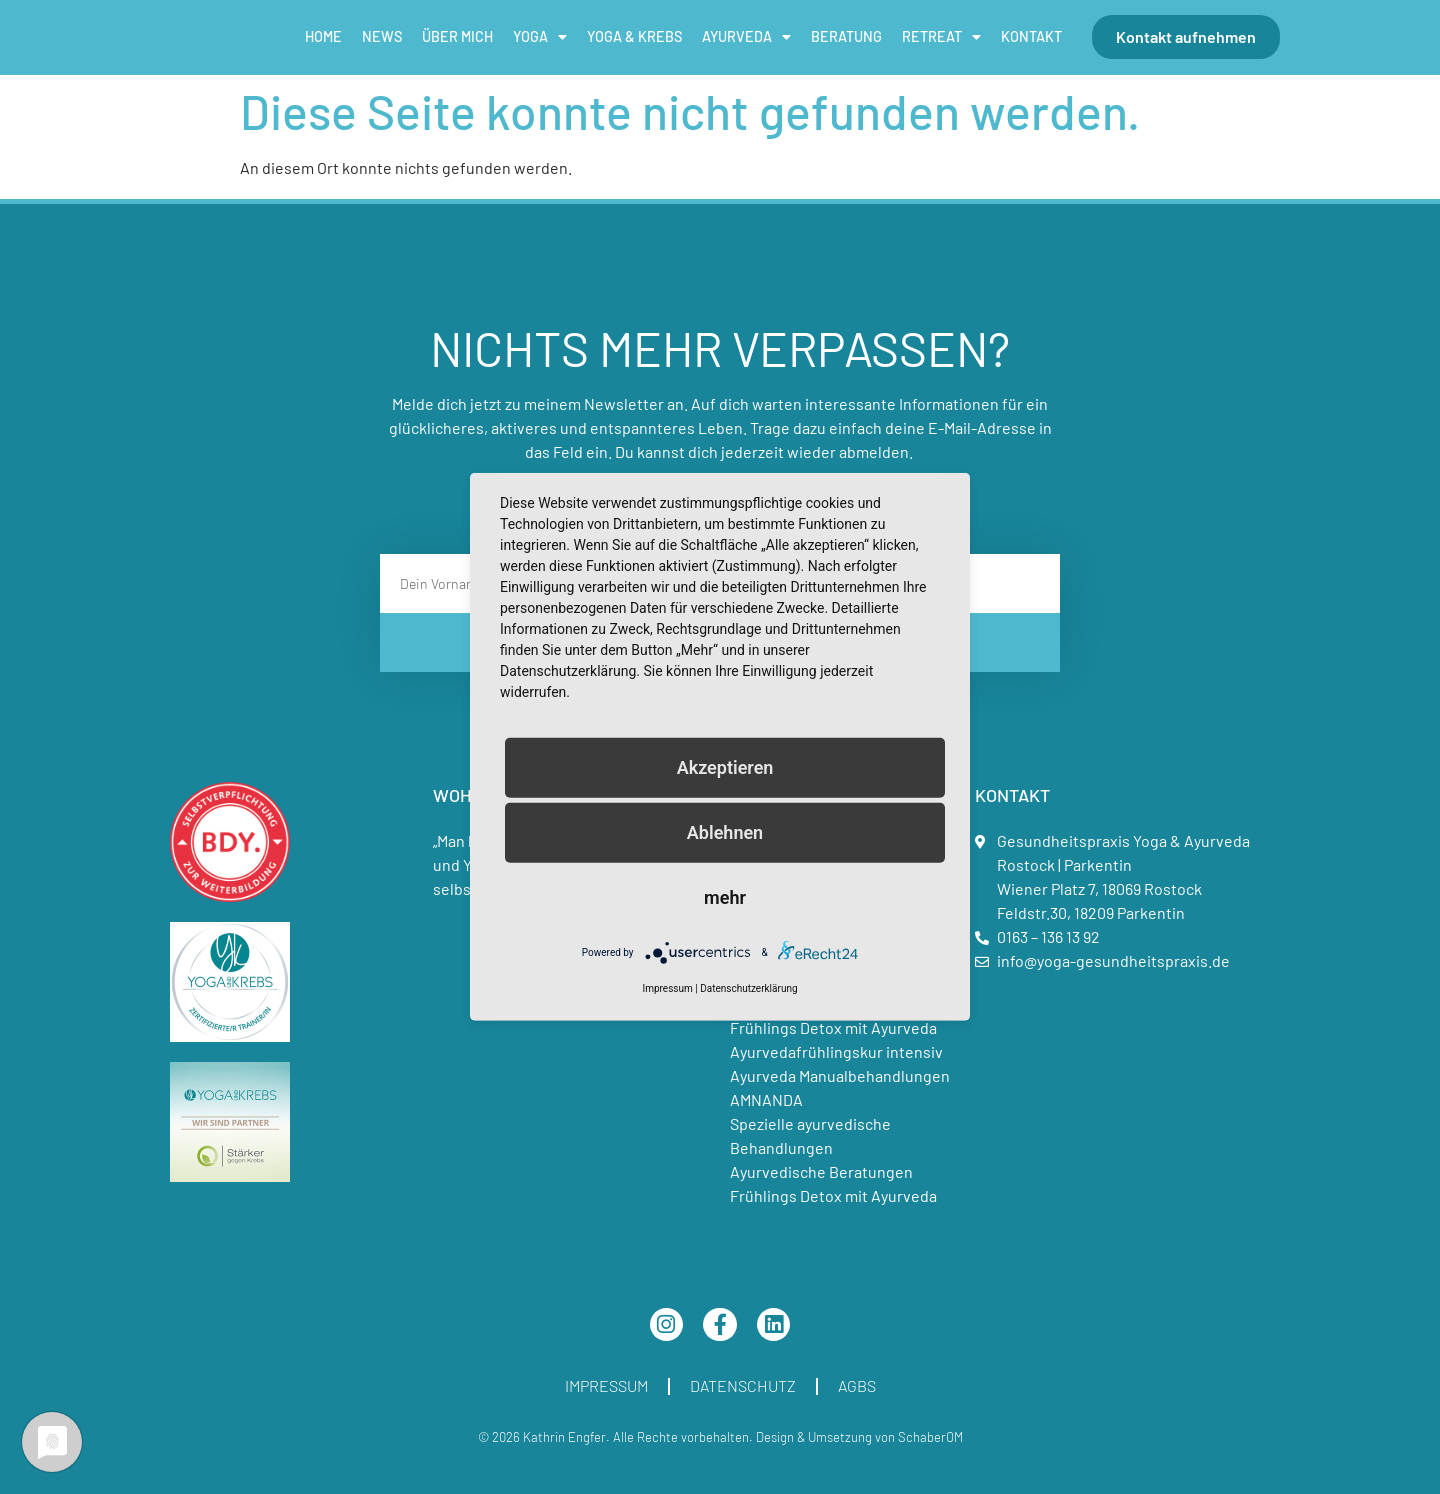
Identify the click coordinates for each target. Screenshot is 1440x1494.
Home (323, 36)
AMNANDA (766, 1099)
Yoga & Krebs (634, 36)
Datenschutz (743, 1385)
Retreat (941, 37)
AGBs (857, 1385)
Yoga (540, 37)
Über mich (457, 36)
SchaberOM (930, 1437)
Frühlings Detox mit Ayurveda (833, 1027)
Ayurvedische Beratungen (821, 1171)
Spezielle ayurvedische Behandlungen (810, 1135)
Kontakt (1031, 36)
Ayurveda (746, 37)
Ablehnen (725, 832)
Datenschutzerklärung (748, 988)
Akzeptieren (725, 767)
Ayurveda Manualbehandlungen (840, 1075)
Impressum (606, 1385)
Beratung (846, 36)
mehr (725, 897)
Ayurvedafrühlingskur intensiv (836, 1051)
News (382, 36)
